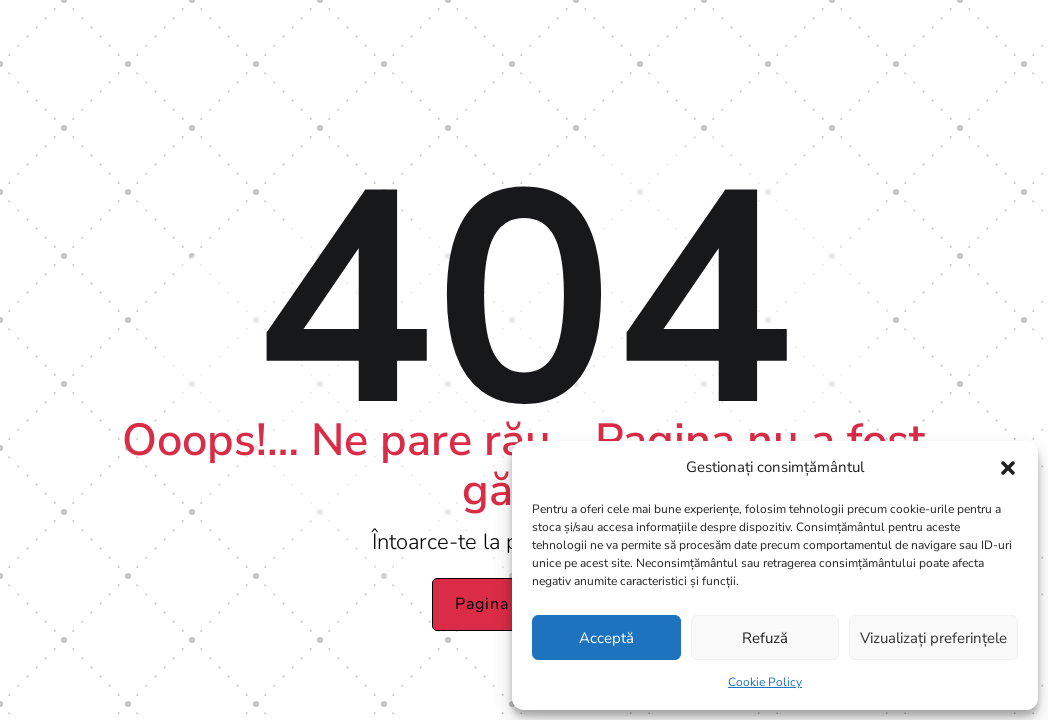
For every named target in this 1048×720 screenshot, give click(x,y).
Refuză (765, 638)
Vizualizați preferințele (933, 638)
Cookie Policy (765, 682)
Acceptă (606, 638)
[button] (1008, 468)
